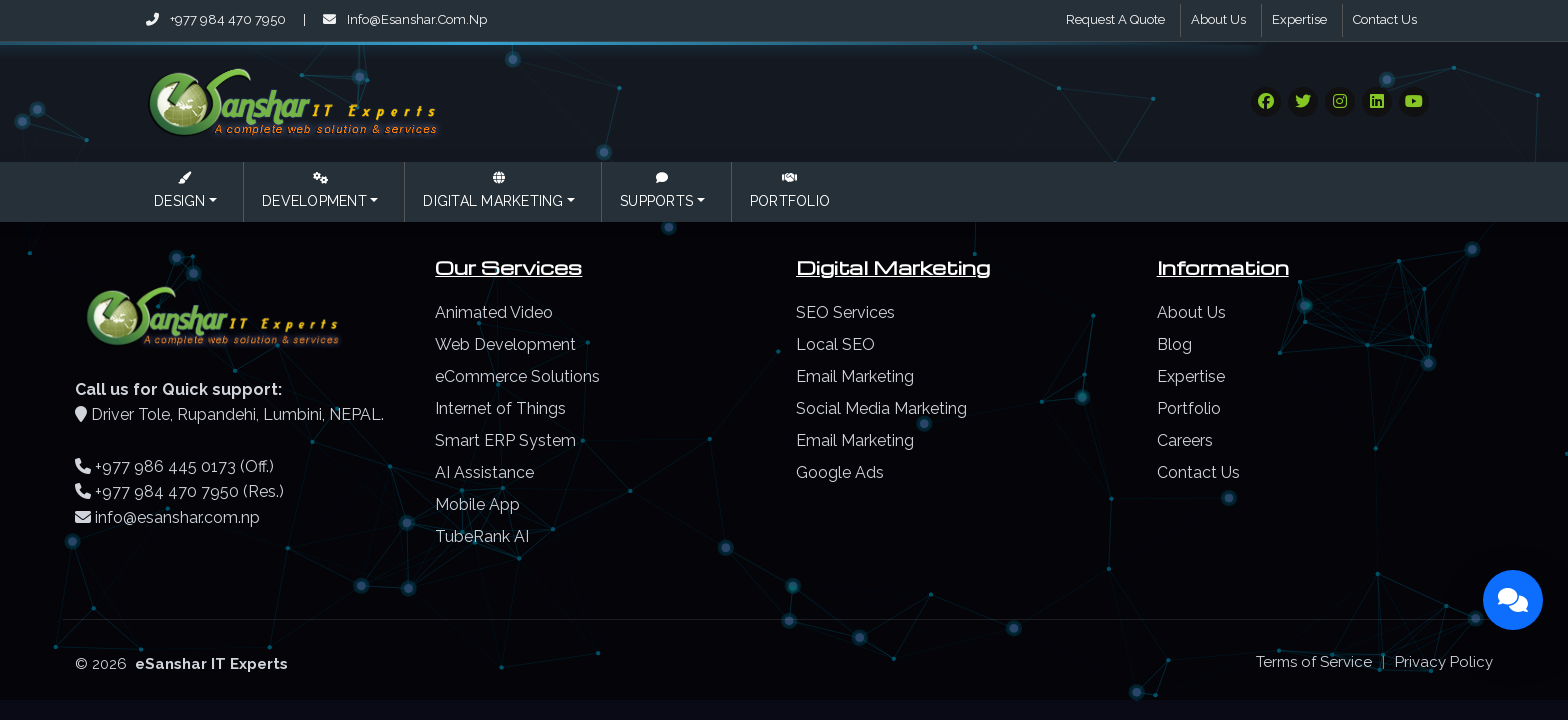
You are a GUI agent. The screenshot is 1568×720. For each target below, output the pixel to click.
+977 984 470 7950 (217, 19)
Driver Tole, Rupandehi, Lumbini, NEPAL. (237, 414)
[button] (185, 192)
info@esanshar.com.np (405, 19)
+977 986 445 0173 (165, 466)
